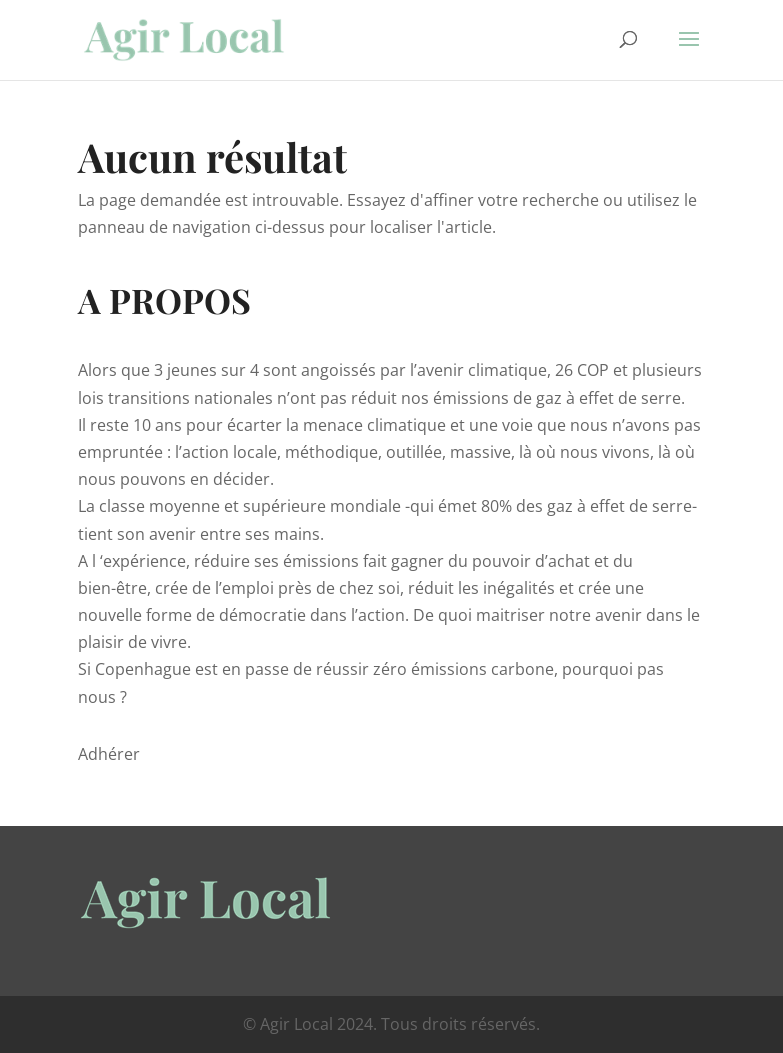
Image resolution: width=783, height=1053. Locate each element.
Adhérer (109, 754)
